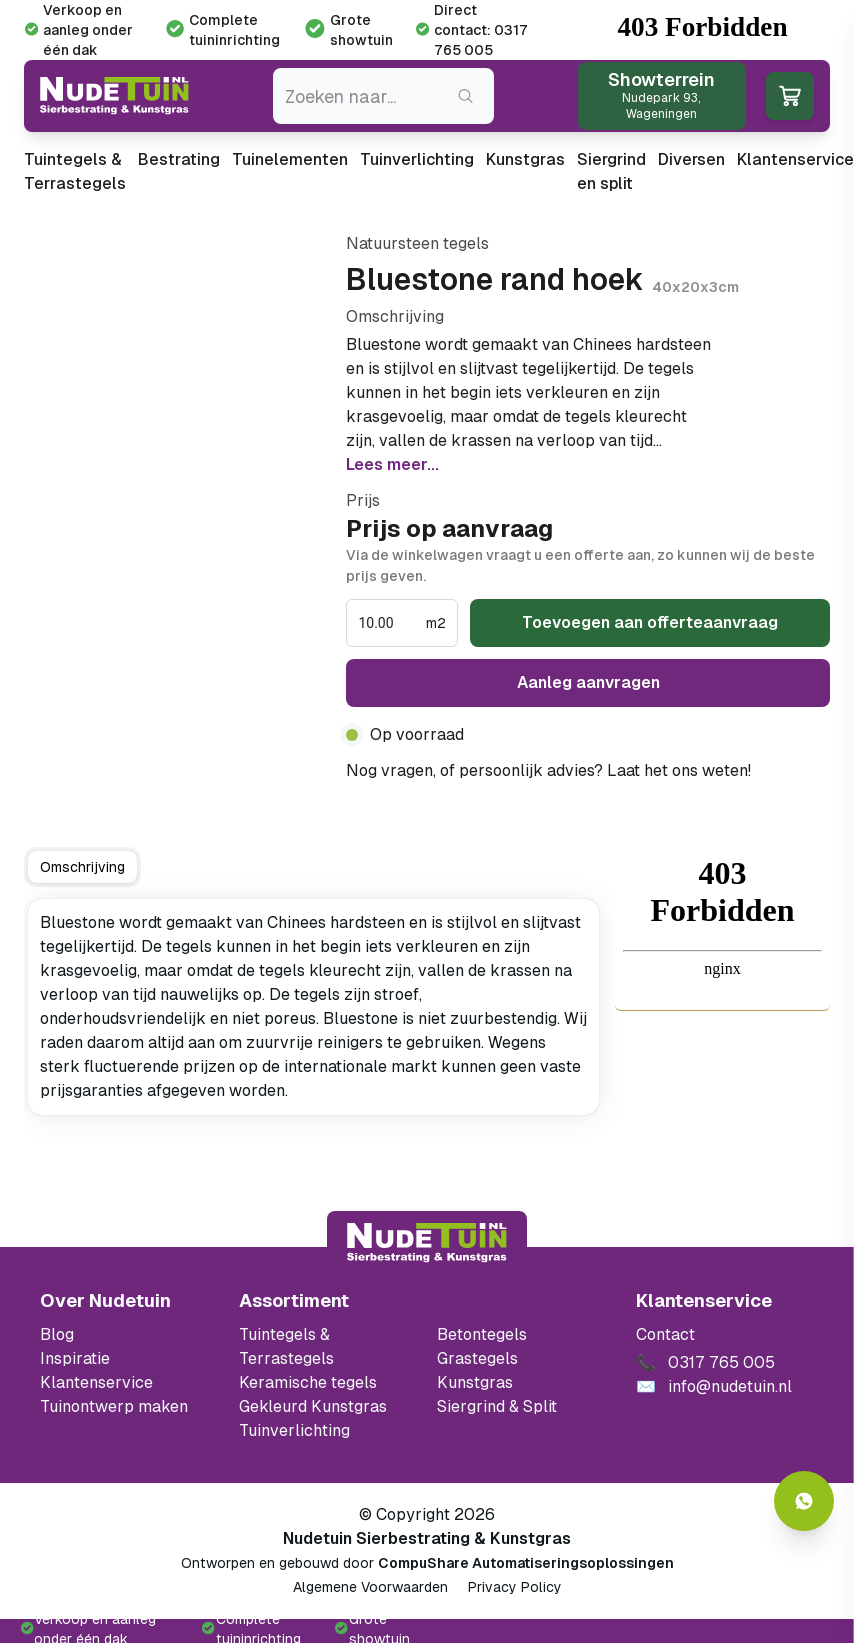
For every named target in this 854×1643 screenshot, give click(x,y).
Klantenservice (795, 159)
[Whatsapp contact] (804, 1501)
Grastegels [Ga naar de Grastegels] (477, 1358)
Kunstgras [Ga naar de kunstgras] (475, 1382)
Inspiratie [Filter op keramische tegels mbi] (75, 1358)
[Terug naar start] (427, 1243)
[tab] (82, 867)
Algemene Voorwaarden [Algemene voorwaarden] (370, 1587)
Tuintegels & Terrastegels (75, 171)
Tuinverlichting (417, 159)
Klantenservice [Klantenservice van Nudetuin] (96, 1382)
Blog (57, 1334)
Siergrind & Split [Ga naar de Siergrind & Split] (497, 1406)
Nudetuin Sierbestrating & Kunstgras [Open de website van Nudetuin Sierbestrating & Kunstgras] (427, 1538)
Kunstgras (525, 159)
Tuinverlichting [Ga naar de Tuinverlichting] (294, 1430)
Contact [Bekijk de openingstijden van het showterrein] (665, 1334)
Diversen (691, 159)
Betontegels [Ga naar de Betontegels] (482, 1334)
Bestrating (179, 159)
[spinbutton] (390, 623)
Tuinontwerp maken (114, 1406)
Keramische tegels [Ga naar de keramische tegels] (308, 1382)
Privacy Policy (515, 1587)
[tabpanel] (313, 1007)
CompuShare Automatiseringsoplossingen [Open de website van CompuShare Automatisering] (526, 1563)
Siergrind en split (611, 171)
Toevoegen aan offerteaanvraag (650, 622)
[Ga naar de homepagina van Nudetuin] (114, 96)
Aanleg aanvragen (588, 682)
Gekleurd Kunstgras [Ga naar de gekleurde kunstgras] (313, 1406)
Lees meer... (392, 464)
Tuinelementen (290, 159)
